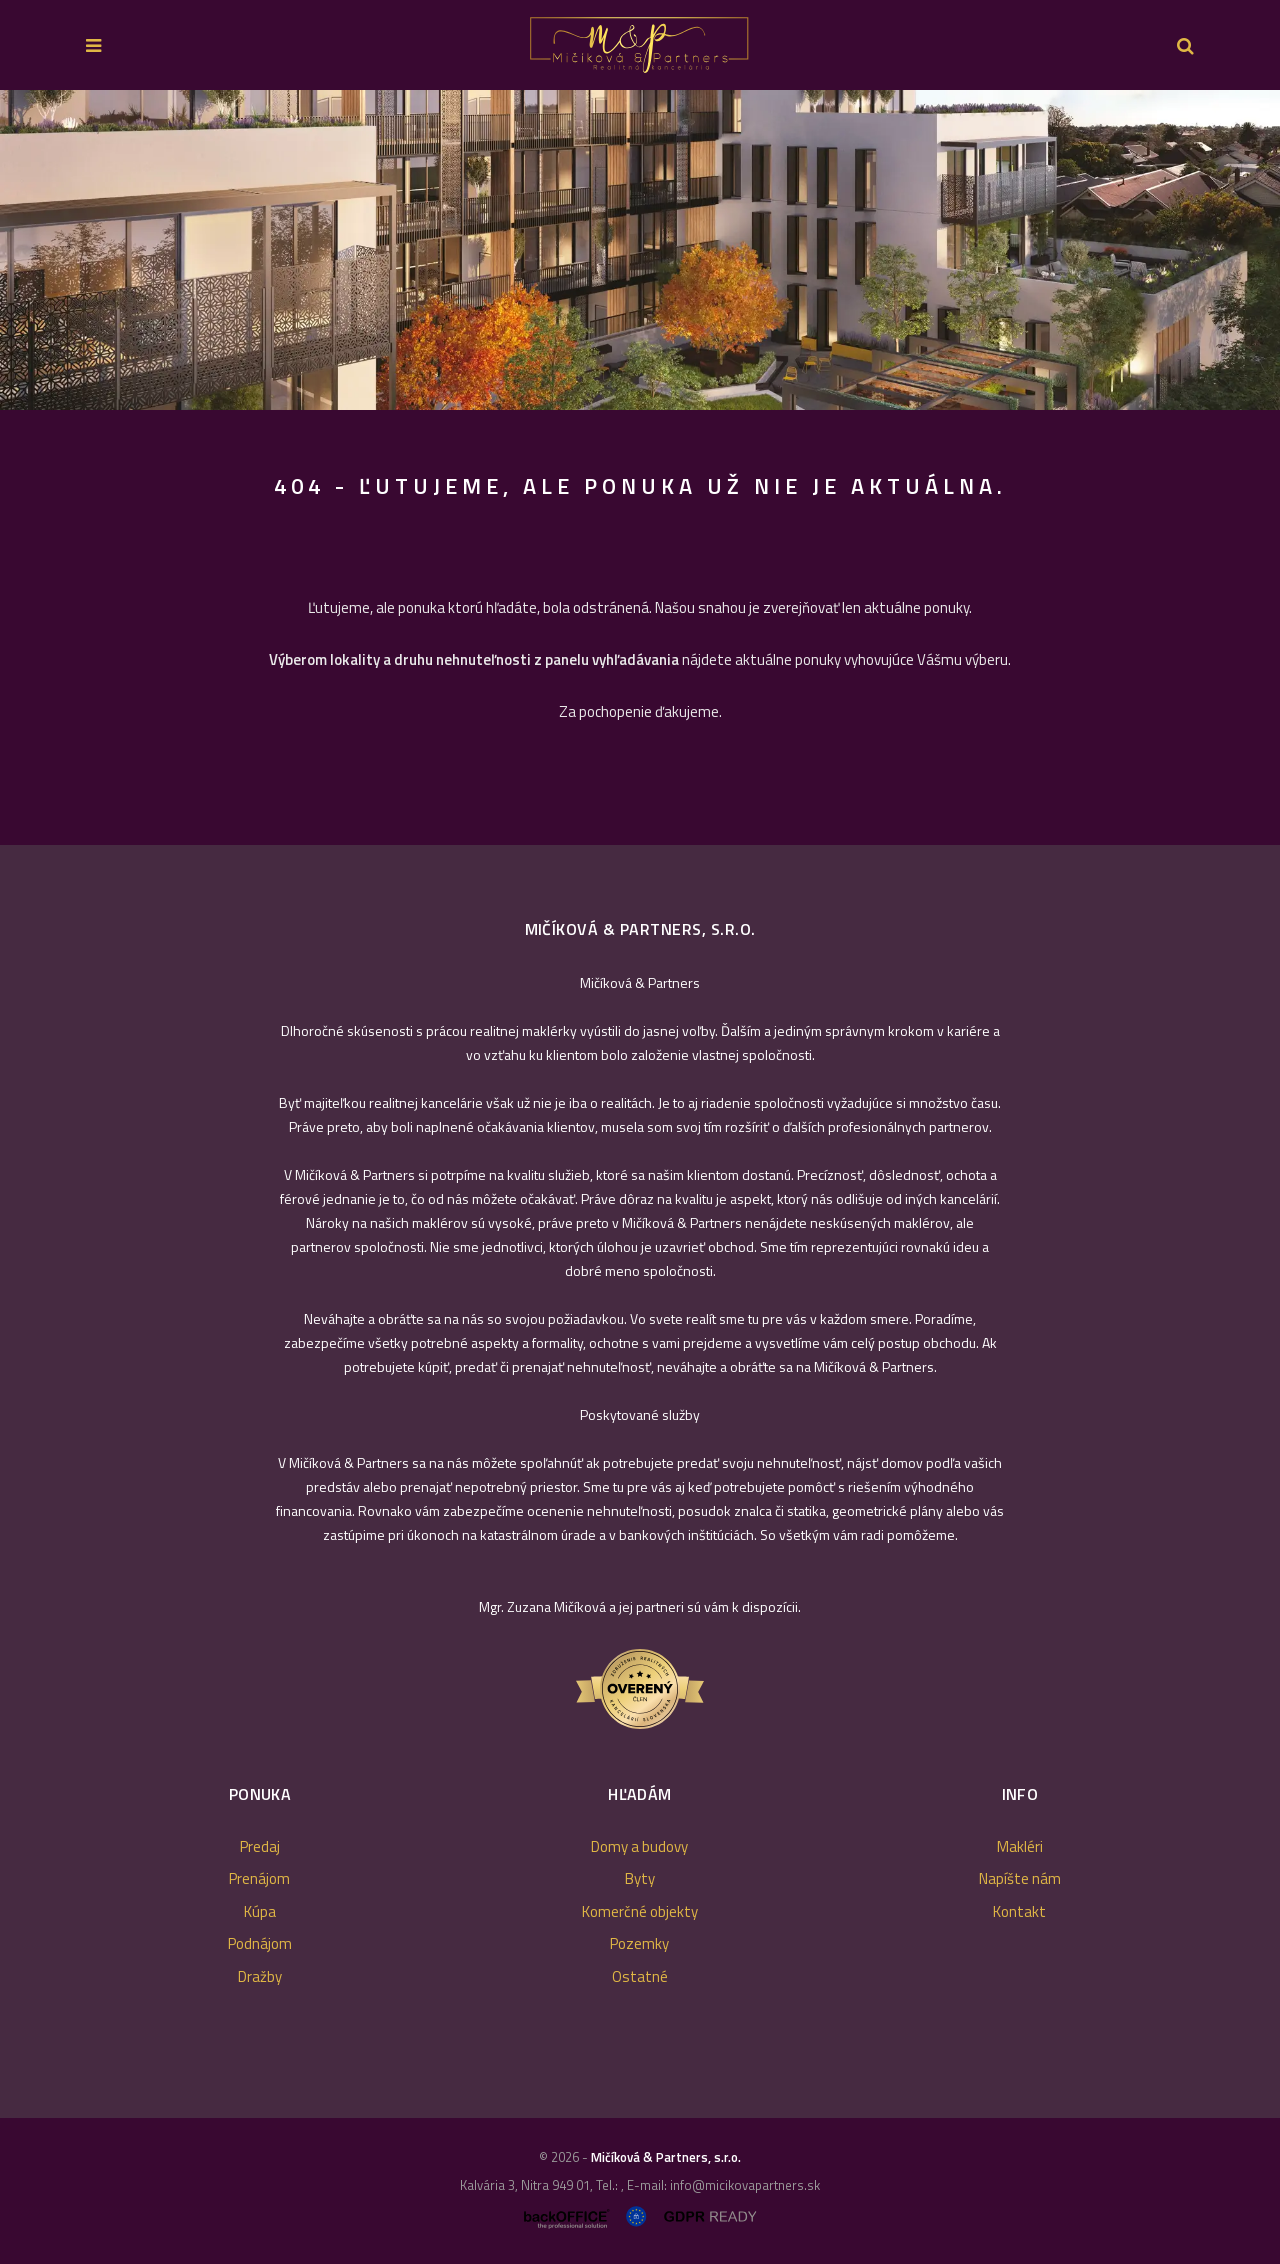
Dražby (260, 1976)
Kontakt (1019, 1911)
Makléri (1020, 1846)
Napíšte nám (1020, 1878)
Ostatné (640, 1976)
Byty (640, 1878)
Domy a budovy (639, 1846)
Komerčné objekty (640, 1911)
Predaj (260, 1846)
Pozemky (639, 1943)
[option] (640, 250)
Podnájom (260, 1943)
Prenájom (259, 1878)
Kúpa (260, 1911)
